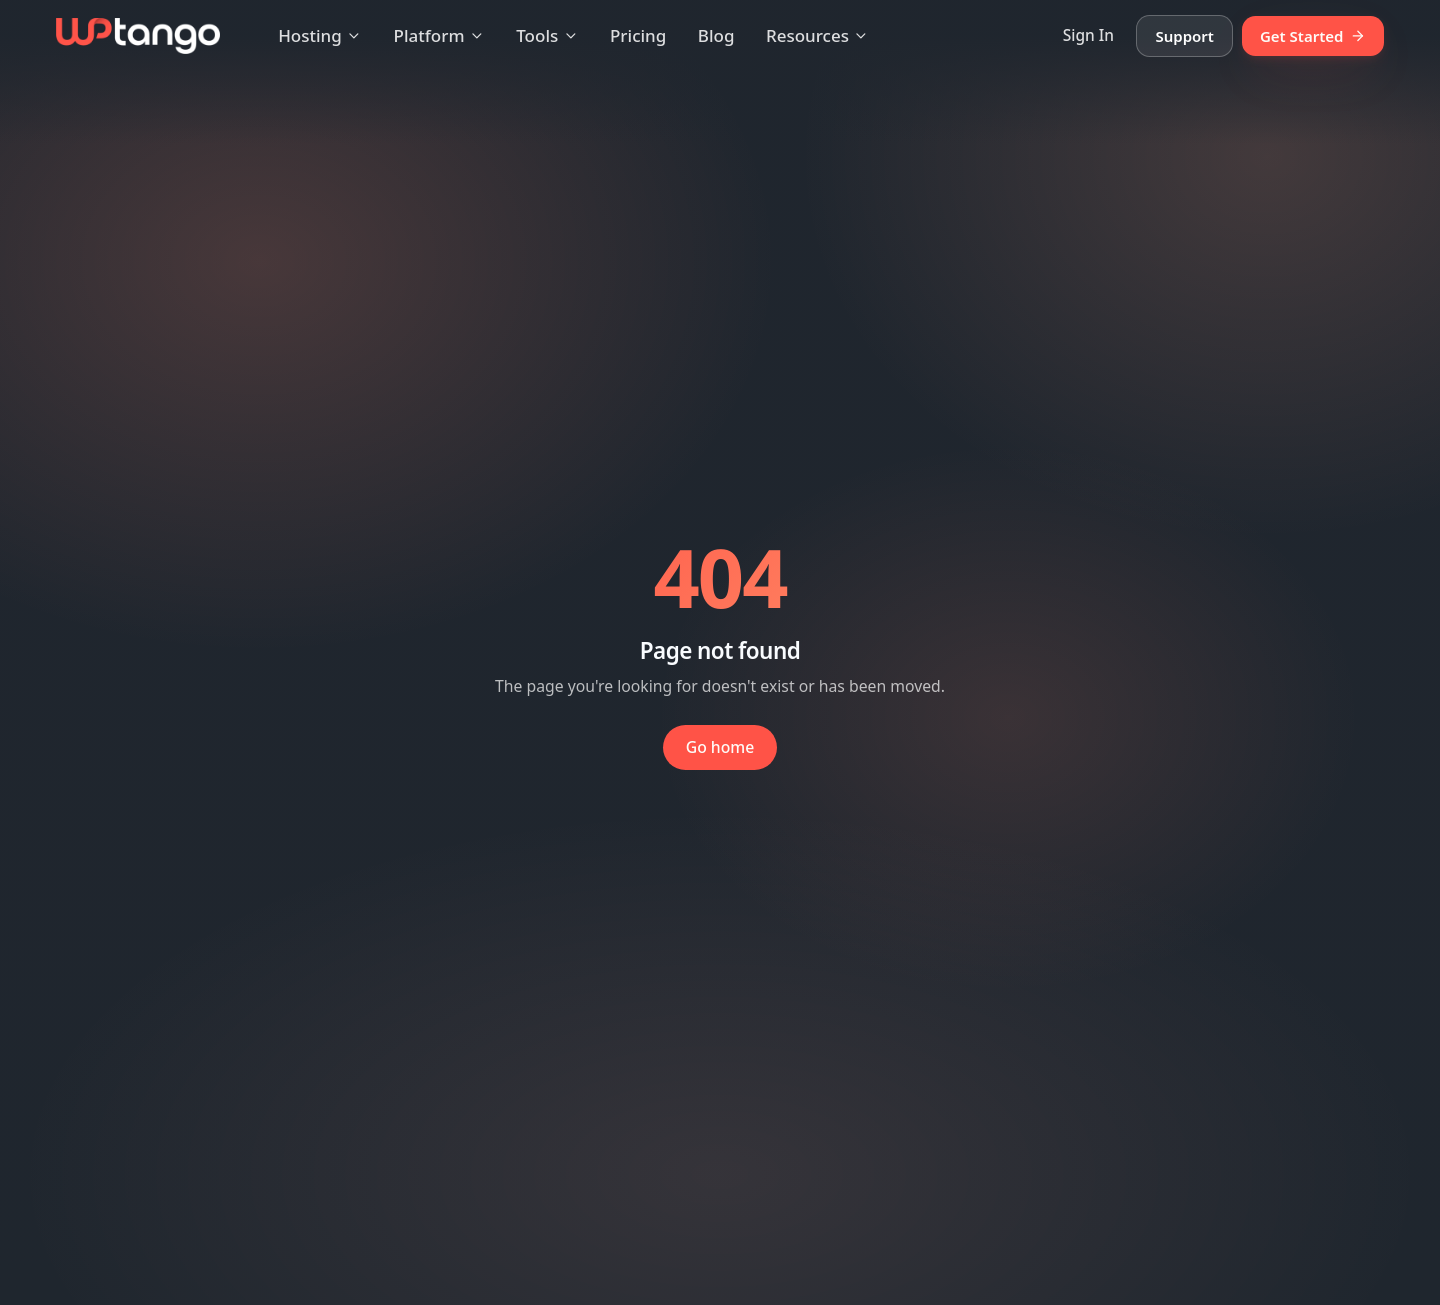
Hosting (320, 35)
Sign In (1088, 35)
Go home (720, 747)
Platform (439, 35)
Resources (817, 35)
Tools (547, 35)
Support (1184, 36)
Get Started (1313, 36)
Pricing (638, 35)
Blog (716, 35)
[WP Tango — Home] (138, 36)
